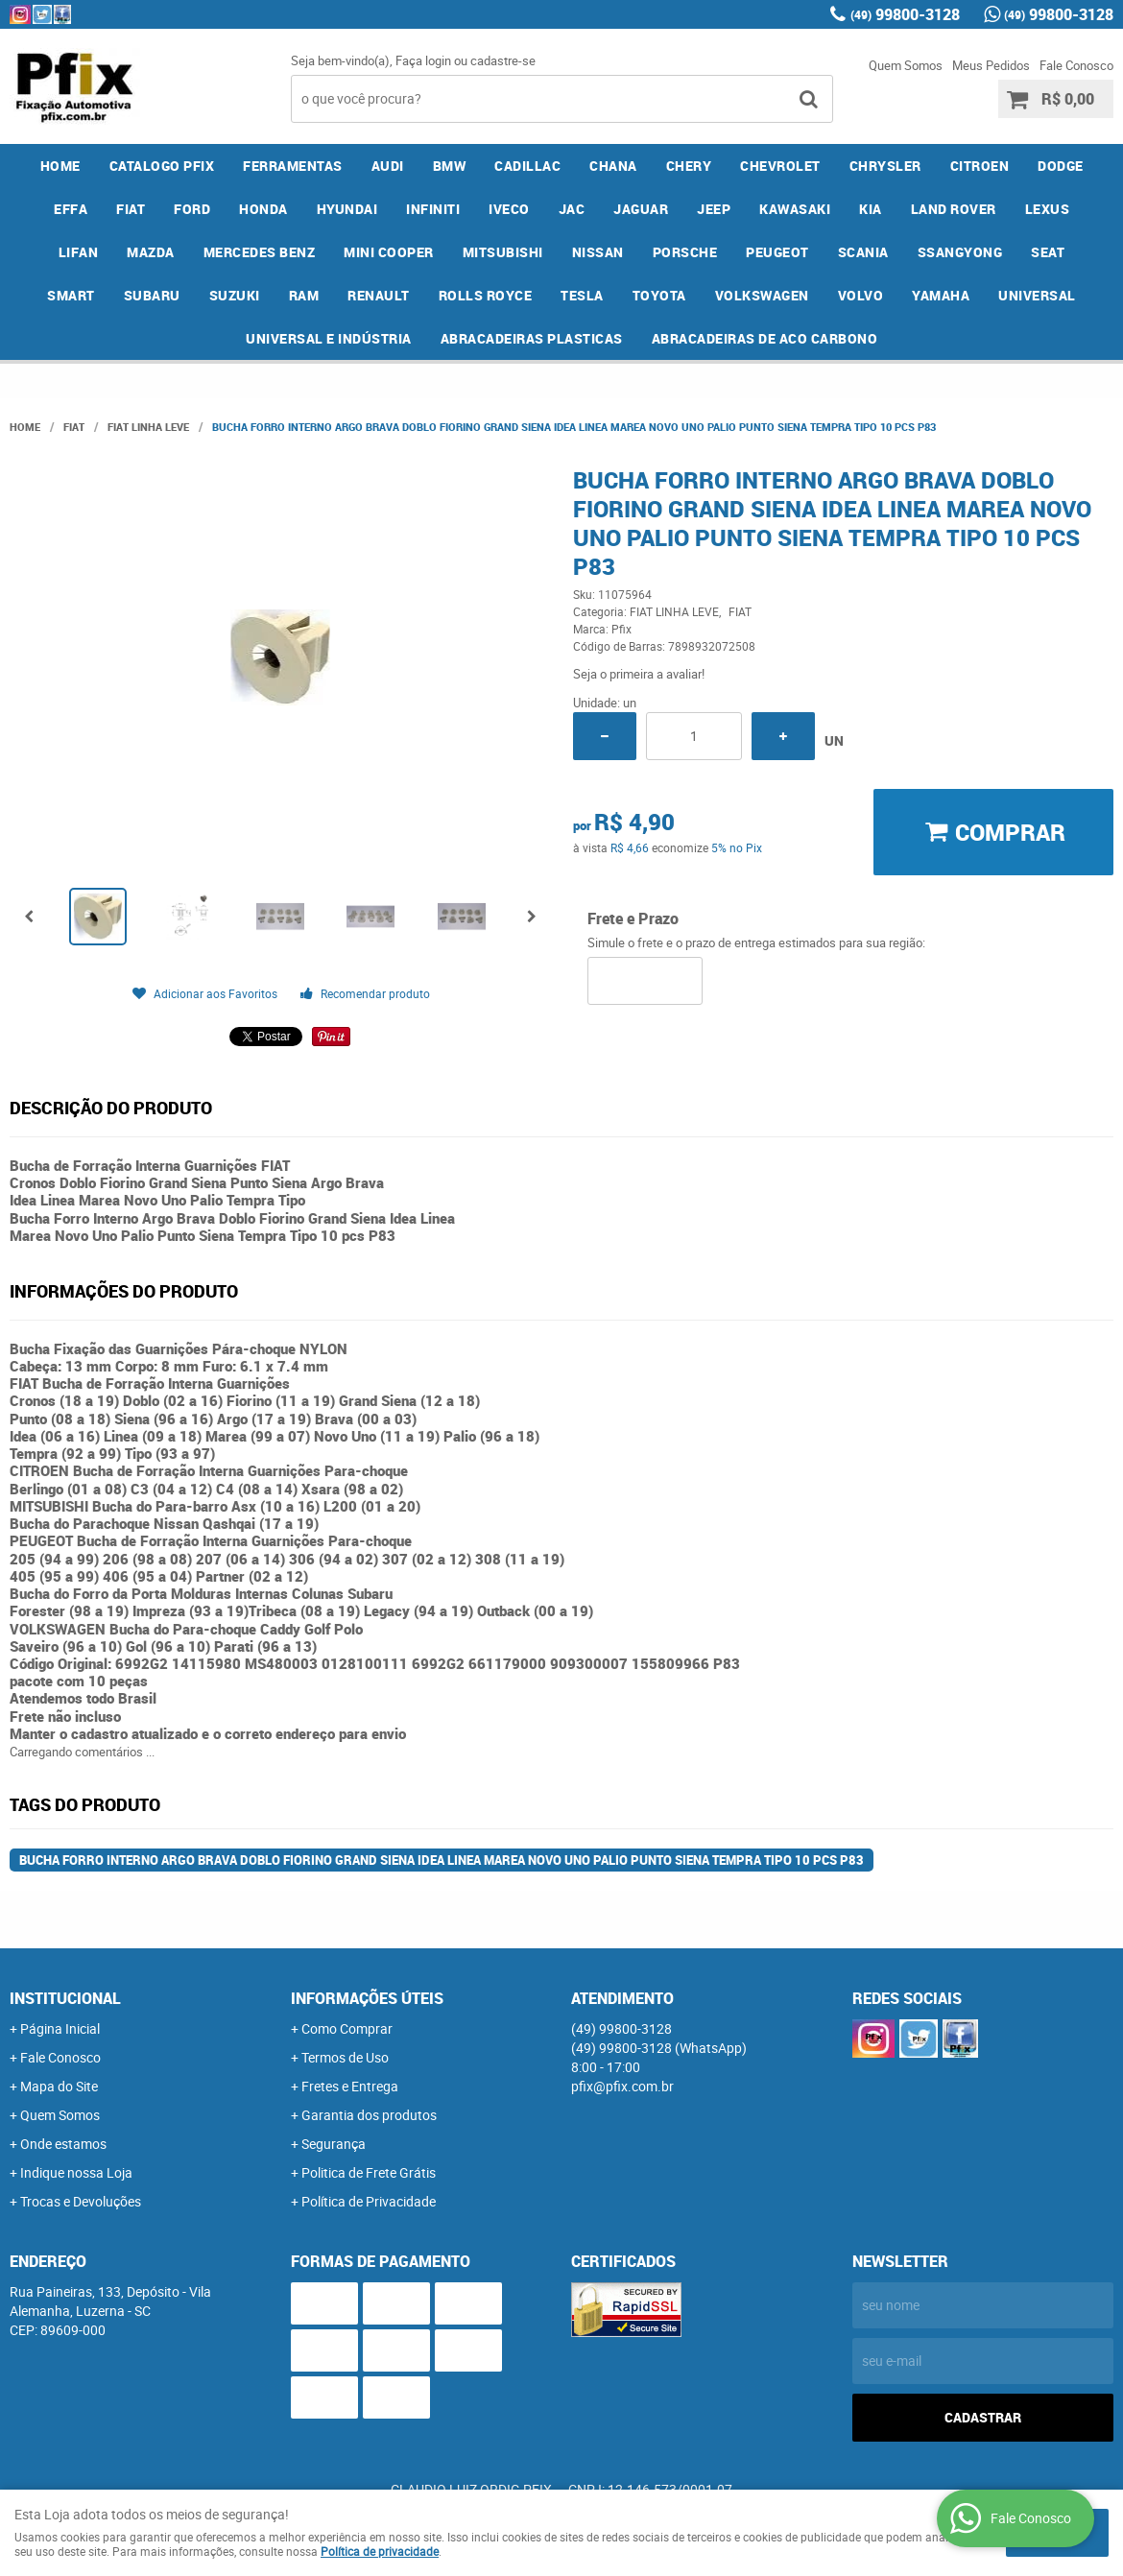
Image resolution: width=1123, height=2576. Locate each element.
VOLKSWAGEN (762, 295)
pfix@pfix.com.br (622, 2086)
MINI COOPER (389, 252)
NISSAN (598, 252)
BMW (449, 165)
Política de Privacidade (368, 2201)
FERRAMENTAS (293, 165)
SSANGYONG (960, 252)
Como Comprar (347, 2028)
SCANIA (863, 252)
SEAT (1047, 252)
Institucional (65, 1998)
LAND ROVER (953, 209)
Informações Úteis (367, 1998)
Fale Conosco (1076, 65)
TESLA (582, 295)
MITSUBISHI (503, 252)
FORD (192, 209)
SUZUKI (234, 295)
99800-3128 (905, 14)
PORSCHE (685, 252)
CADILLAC (527, 165)
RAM (304, 295)
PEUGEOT (777, 252)
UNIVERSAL (1037, 295)
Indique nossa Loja (76, 2172)
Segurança (333, 2144)
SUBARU (152, 295)
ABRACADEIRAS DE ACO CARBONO (765, 338)
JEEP (713, 209)
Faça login (423, 60)
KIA (870, 209)
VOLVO (861, 295)
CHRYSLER (885, 165)
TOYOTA (659, 295)
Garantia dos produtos (369, 2115)
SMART (71, 295)
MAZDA (151, 252)
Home (60, 165)
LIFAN (79, 252)
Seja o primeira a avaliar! (639, 673)
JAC (572, 209)
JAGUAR (640, 209)
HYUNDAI (347, 209)
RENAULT (378, 295)
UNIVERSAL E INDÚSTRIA (329, 338)
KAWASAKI (794, 209)
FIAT (130, 209)
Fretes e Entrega (349, 2086)
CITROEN (980, 165)
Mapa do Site (59, 2086)
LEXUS (1047, 209)
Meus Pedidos (991, 65)
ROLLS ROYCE (486, 295)
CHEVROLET (780, 165)
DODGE (1061, 165)
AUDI (387, 165)
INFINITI (433, 209)
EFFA (70, 209)
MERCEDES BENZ (259, 252)
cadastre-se (503, 60)
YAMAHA (940, 295)
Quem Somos (906, 65)
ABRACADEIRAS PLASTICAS (532, 338)
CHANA (613, 165)
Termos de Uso (345, 2057)
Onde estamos (63, 2144)
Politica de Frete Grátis (368, 2172)
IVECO (509, 209)
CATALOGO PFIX (162, 165)
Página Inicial (60, 2028)
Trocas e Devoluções (80, 2201)
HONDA (263, 209)
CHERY (689, 165)
